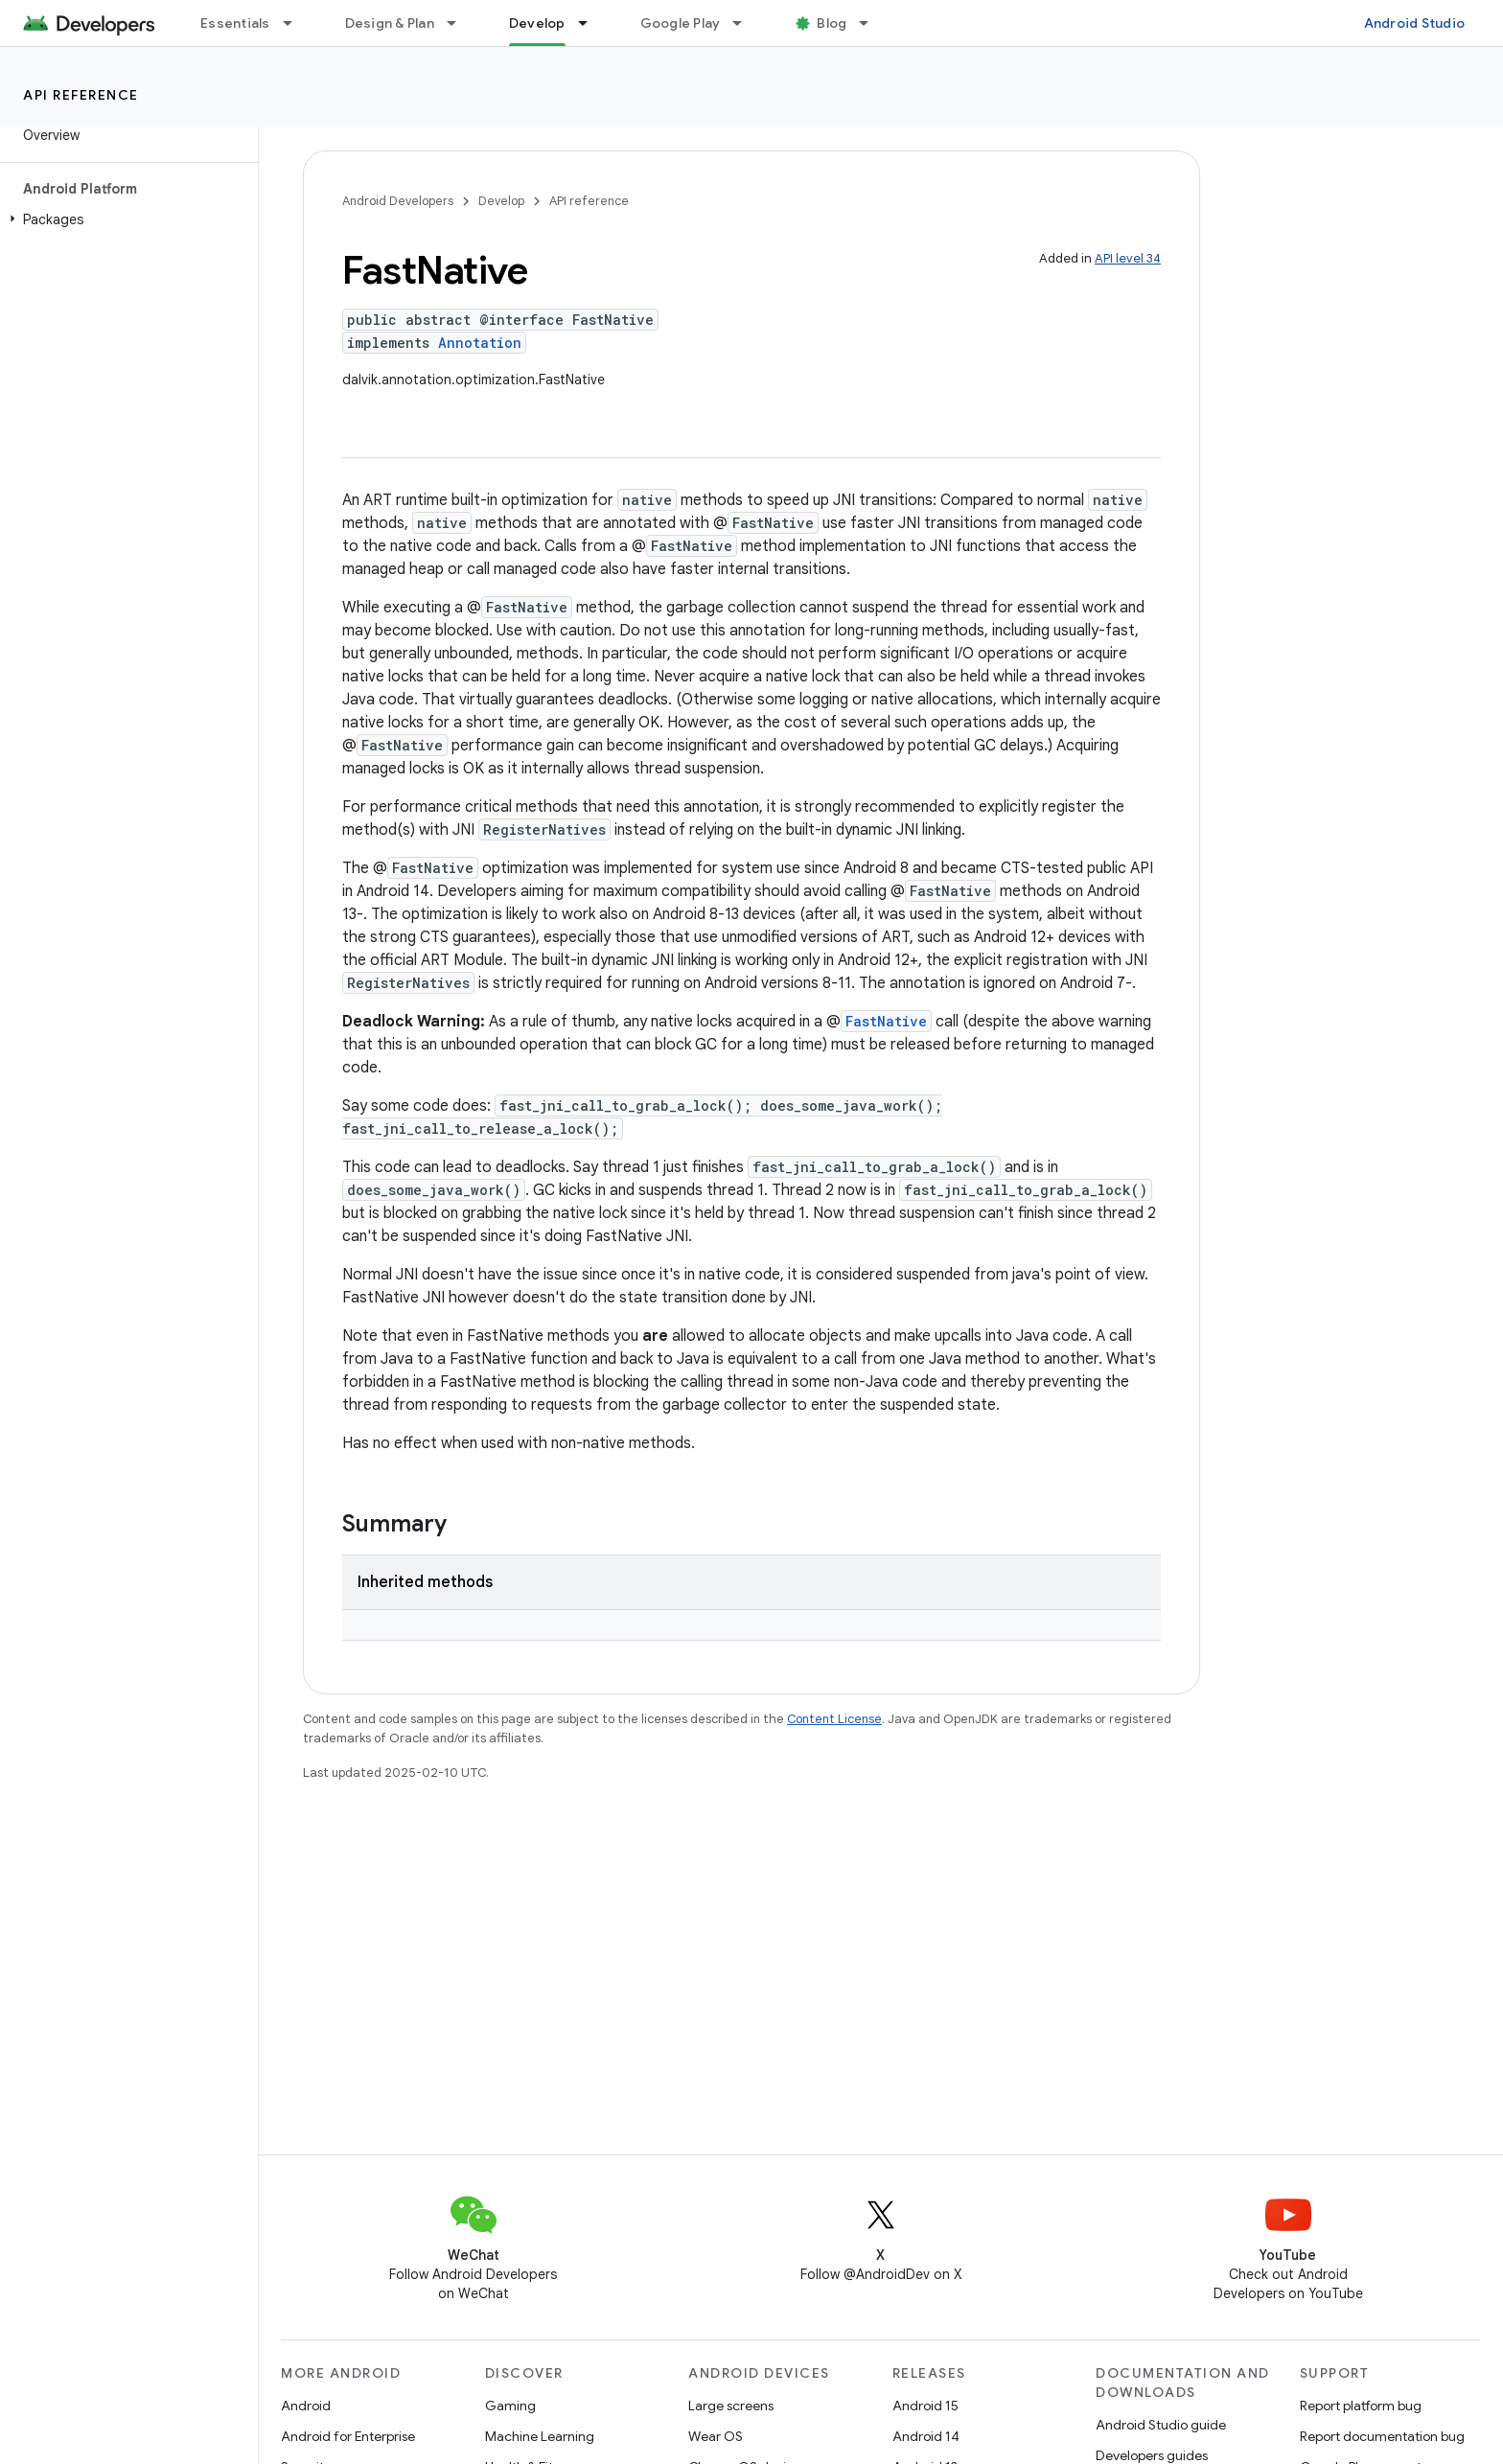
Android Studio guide (1161, 2424)
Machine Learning (539, 2436)
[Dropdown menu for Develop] (591, 23)
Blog (831, 23)
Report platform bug (1361, 2405)
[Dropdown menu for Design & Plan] (460, 23)
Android (306, 2405)
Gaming (510, 2405)
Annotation (479, 343)
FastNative (886, 1021)
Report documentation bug (1382, 2436)
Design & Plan (389, 23)
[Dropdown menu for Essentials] (296, 23)
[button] (125, 219)
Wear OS (715, 2436)
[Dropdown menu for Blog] (872, 23)
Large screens (731, 2405)
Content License (834, 1719)
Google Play (680, 23)
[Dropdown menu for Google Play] (746, 23)
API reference (81, 95)
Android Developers (397, 201)
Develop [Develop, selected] (537, 23)
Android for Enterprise (348, 2436)
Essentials (235, 23)
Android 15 (925, 2405)
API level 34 (1128, 258)
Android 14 (926, 2436)
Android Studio (1415, 23)
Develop (501, 201)
